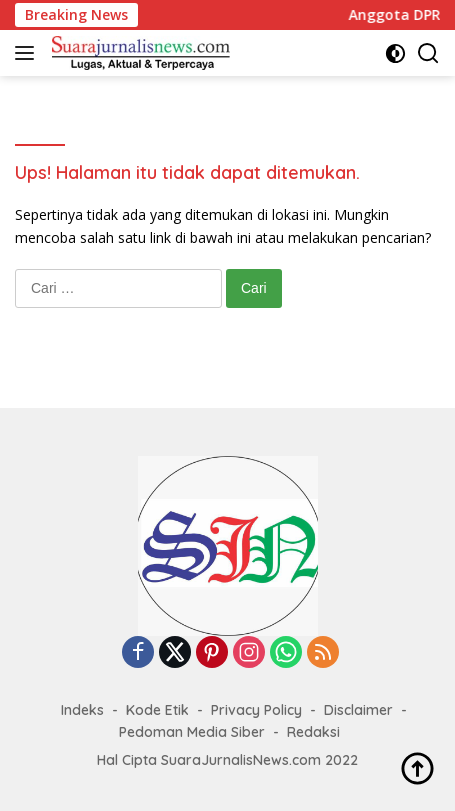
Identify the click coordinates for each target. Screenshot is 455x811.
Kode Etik (157, 710)
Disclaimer (358, 710)
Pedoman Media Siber (192, 732)
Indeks (82, 710)
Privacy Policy (256, 710)
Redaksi (313, 732)
